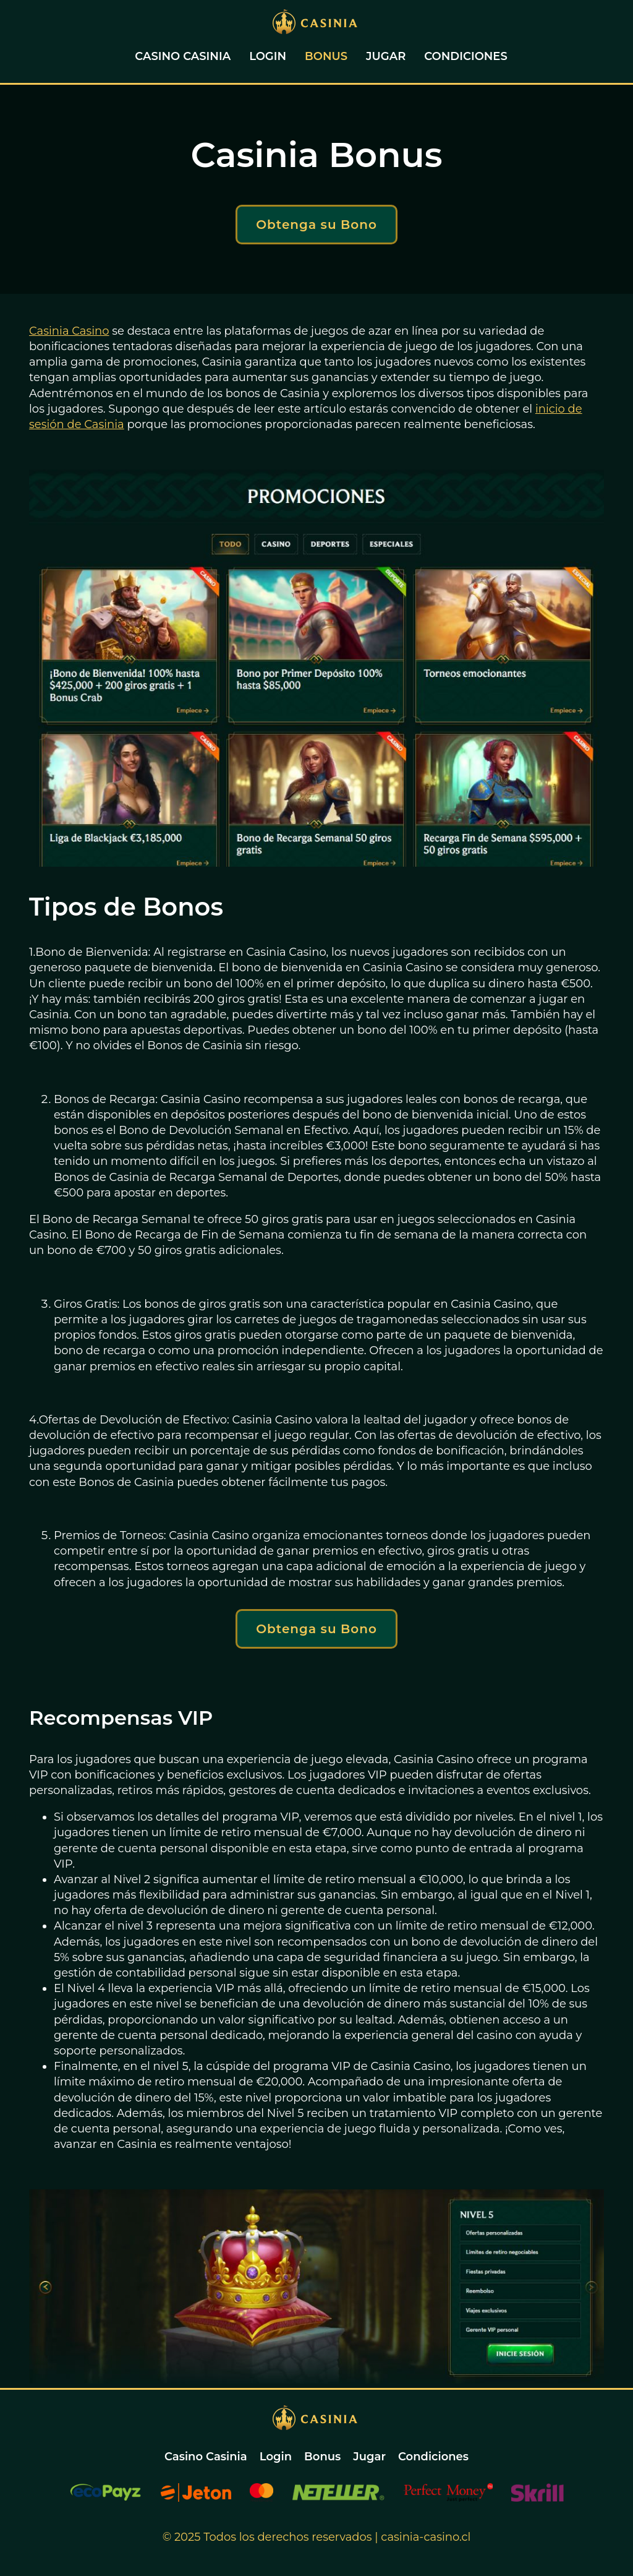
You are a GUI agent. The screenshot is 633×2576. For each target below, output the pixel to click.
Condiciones (465, 56)
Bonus (326, 56)
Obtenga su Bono (316, 224)
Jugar (386, 56)
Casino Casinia (183, 56)
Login (267, 56)
